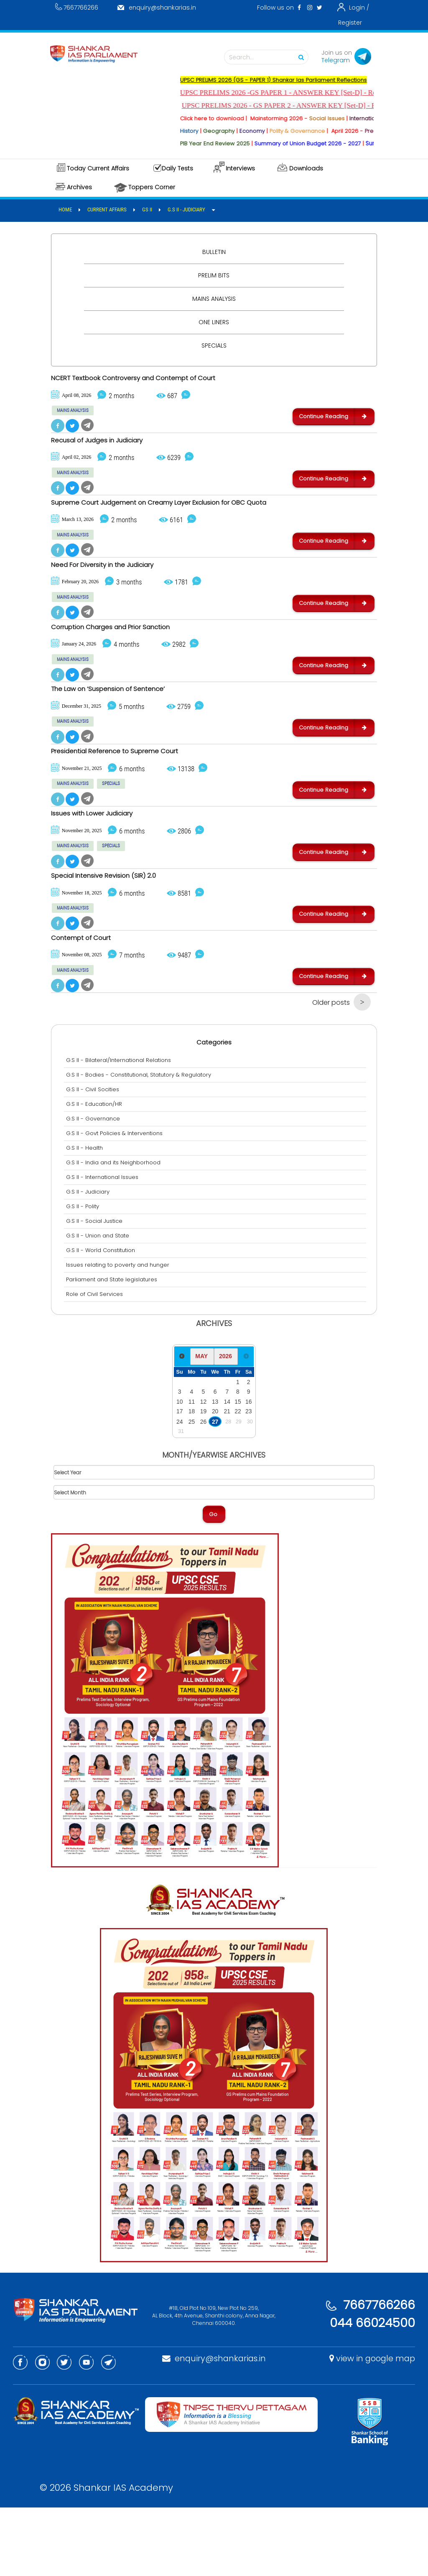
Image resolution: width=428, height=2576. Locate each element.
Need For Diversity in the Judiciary (118, 587)
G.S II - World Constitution (102, 1319)
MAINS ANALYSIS (73, 412)
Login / (359, 7)
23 (248, 1479)
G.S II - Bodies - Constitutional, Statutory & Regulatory (140, 1143)
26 (203, 1490)
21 (227, 1479)
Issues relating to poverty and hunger (119, 1333)
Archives (79, 187)
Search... (268, 57)
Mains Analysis (214, 299)
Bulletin (214, 252)
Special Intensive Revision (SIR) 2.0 (118, 933)
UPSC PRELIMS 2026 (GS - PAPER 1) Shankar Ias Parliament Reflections (293, 80)
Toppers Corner (151, 187)
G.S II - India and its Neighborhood (115, 1231)
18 (192, 1479)
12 (203, 1470)
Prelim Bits (213, 275)
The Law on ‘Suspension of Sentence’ (124, 725)
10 (179, 1470)
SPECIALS (111, 828)
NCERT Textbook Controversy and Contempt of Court (157, 379)
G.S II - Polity (84, 1275)
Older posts (331, 1071)
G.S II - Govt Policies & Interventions (116, 1202)
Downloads (306, 168)
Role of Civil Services (96, 1363)
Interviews (240, 168)
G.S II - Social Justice (96, 1289)
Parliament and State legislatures (113, 1348)
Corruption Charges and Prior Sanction (128, 656)
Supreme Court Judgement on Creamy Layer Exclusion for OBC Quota (192, 517)
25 (192, 1490)
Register (350, 22)
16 (248, 1470)
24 (179, 1490)
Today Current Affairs (98, 168)
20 (215, 1479)
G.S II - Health (86, 1216)
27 (215, 1490)
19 (203, 1479)
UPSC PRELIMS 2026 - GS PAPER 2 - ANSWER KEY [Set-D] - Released (309, 105)
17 (179, 1479)
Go (213, 1583)
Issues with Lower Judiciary (104, 864)
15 (237, 1470)
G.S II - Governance (95, 1187)
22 (237, 1479)
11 (192, 1470)
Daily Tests (177, 168)
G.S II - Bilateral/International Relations (120, 1129)
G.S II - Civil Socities (94, 1158)
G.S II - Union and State (99, 1304)
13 (215, 1470)
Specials (214, 345)
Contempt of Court (90, 1002)
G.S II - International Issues (104, 1246)
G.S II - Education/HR (96, 1172)
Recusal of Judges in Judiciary (111, 448)
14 (227, 1470)
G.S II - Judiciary (90, 1260)
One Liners (214, 322)
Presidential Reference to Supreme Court (133, 794)
